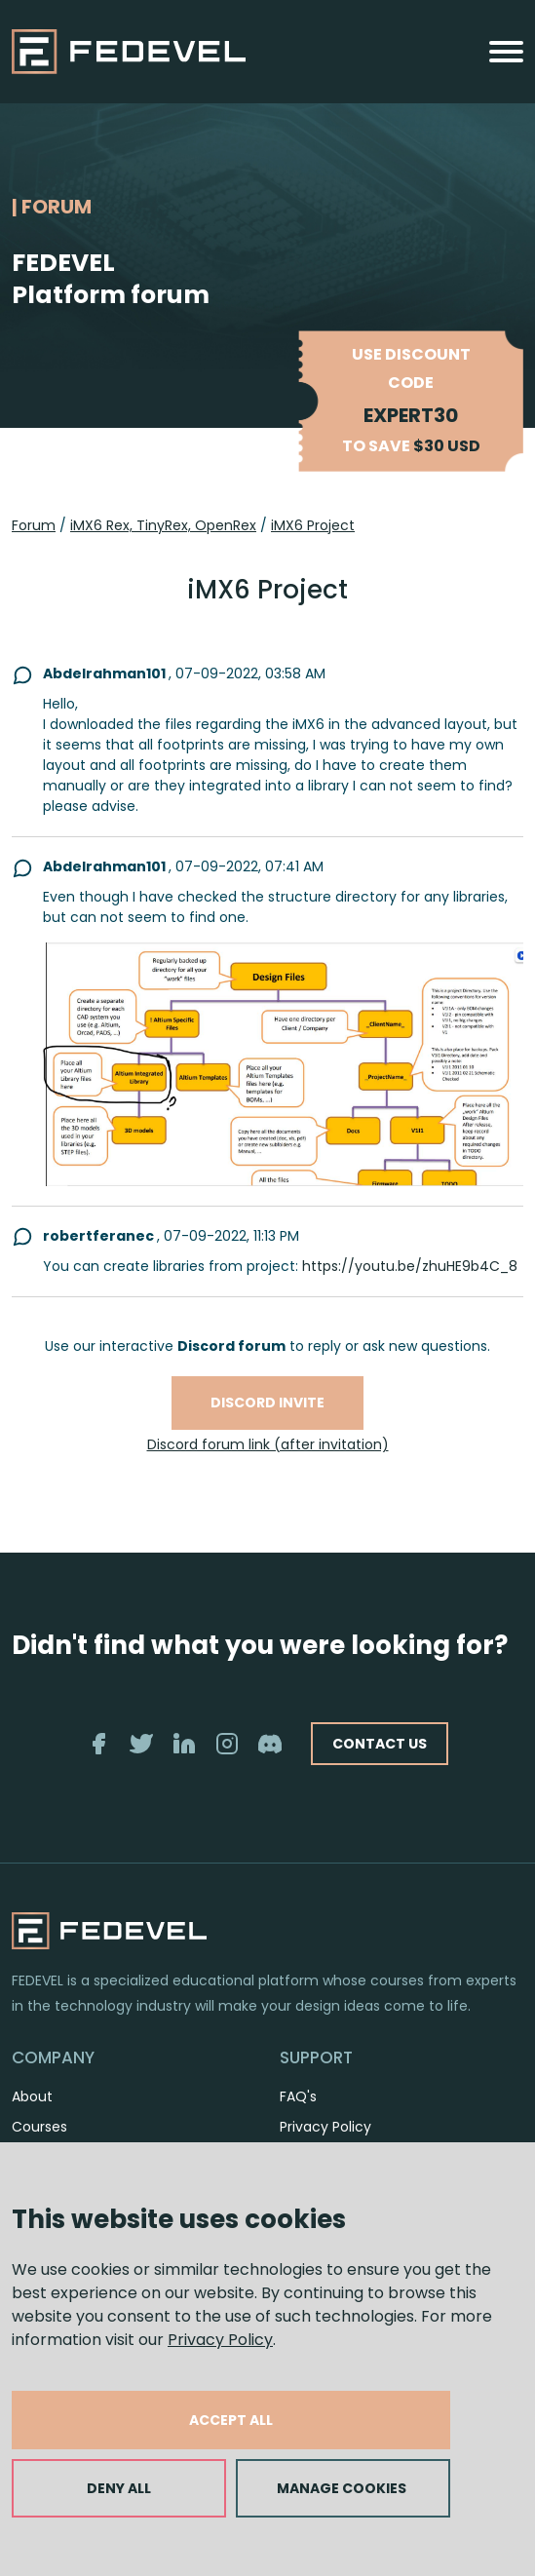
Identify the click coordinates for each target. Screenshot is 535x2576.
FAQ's (298, 2096)
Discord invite (267, 1402)
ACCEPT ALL (231, 2420)
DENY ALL (119, 2488)
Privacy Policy (220, 2339)
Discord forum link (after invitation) (268, 1444)
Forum (34, 525)
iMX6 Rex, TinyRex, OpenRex (163, 525)
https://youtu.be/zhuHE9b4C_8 (409, 1266)
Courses (39, 2126)
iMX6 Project (313, 525)
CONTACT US (379, 1743)
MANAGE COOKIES (341, 2488)
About (32, 2096)
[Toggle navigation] (506, 51)
